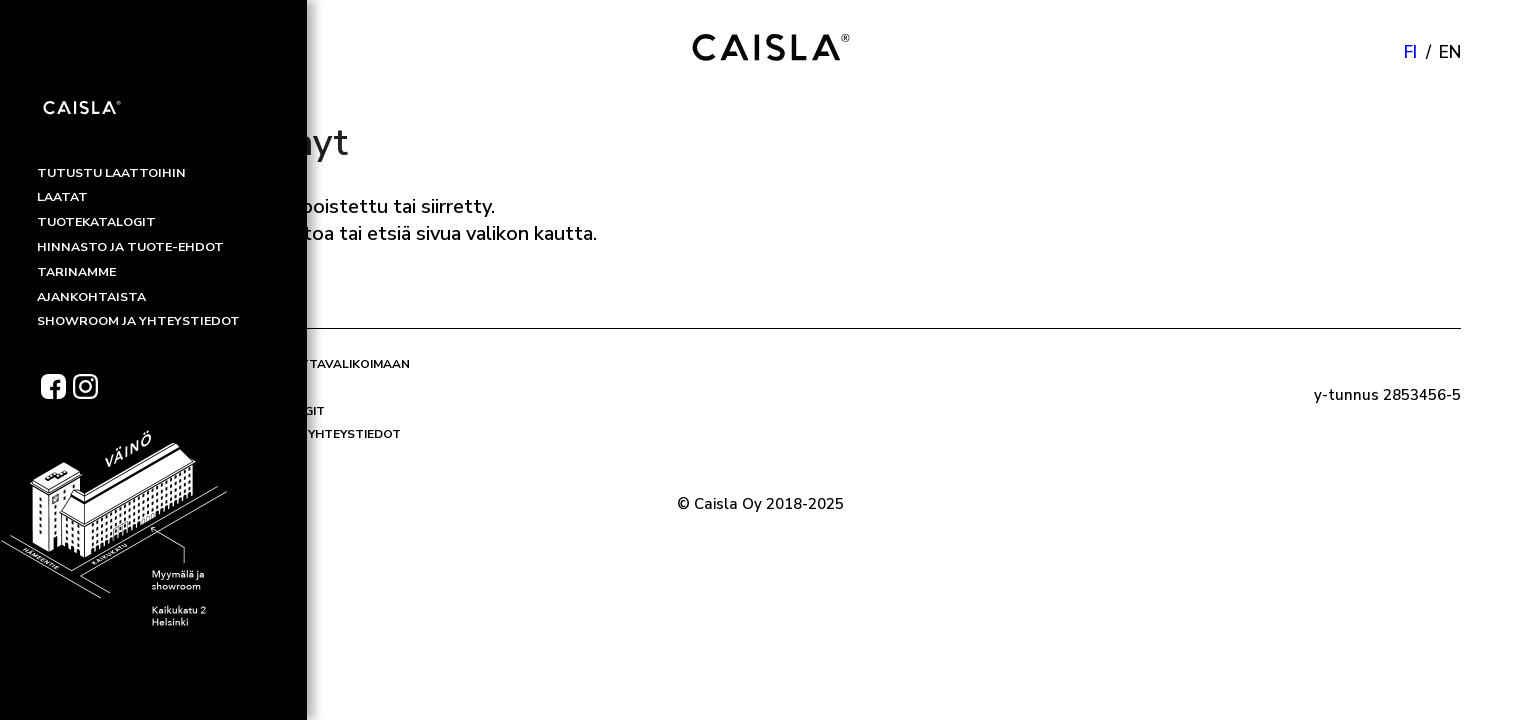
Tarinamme (247, 458)
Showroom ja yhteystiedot (306, 434)
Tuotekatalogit (268, 411)
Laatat (235, 387)
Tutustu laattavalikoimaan (310, 364)
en (1450, 52)
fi (1410, 52)
